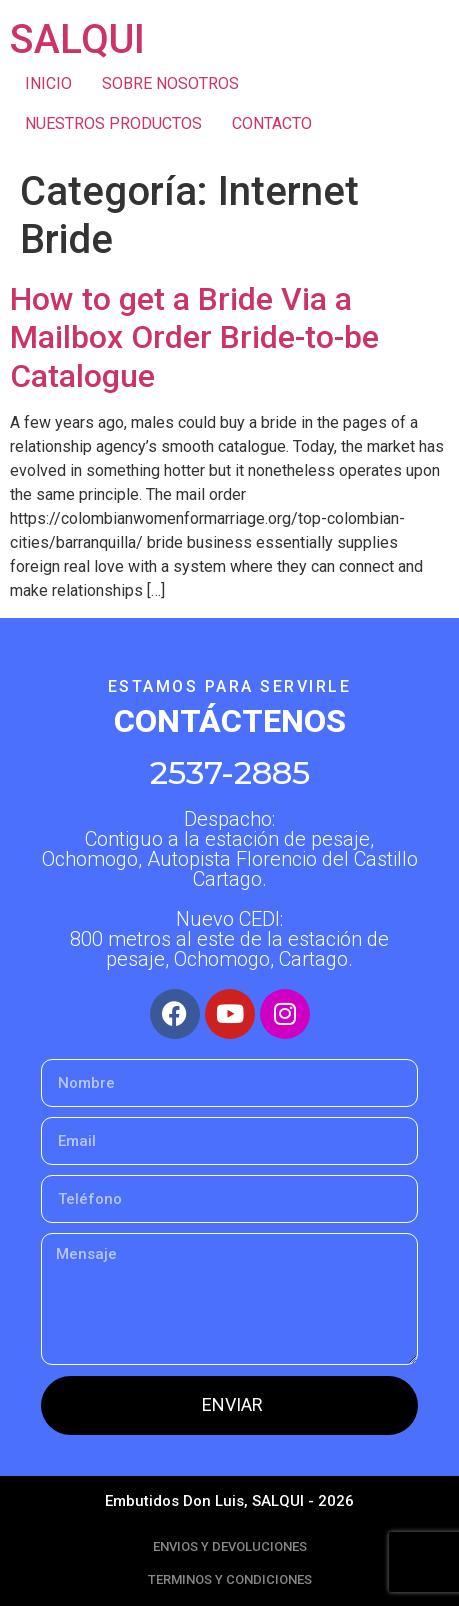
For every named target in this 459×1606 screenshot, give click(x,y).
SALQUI (77, 39)
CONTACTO (272, 123)
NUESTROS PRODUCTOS (113, 123)
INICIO (48, 83)
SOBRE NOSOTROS (170, 83)
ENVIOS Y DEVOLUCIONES (230, 1546)
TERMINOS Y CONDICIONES (230, 1579)
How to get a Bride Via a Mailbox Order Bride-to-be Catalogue (194, 337)
